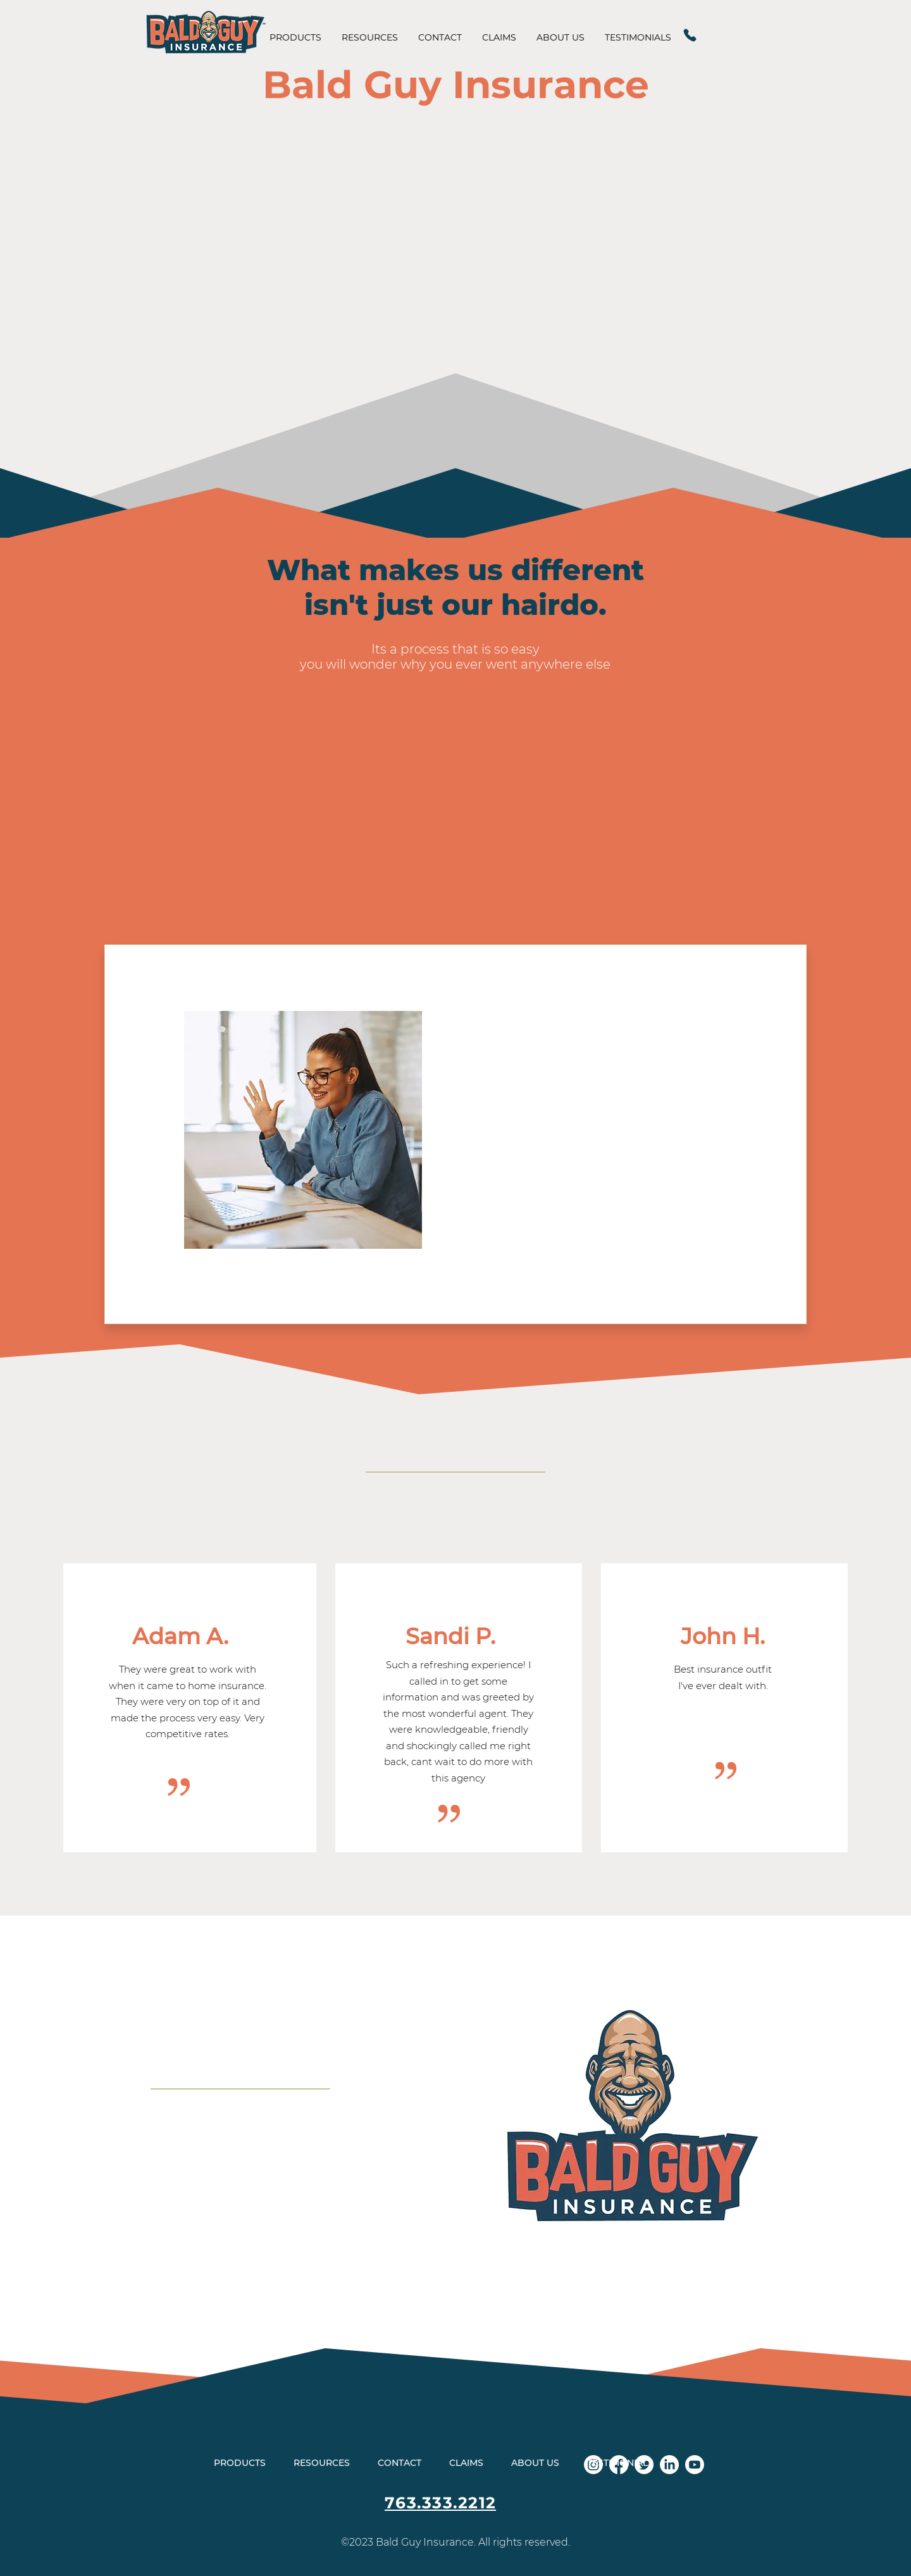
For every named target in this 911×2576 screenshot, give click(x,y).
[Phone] (689, 35)
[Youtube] (694, 2464)
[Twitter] (644, 2464)
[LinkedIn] (669, 2464)
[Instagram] (593, 2464)
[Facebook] (618, 2464)
